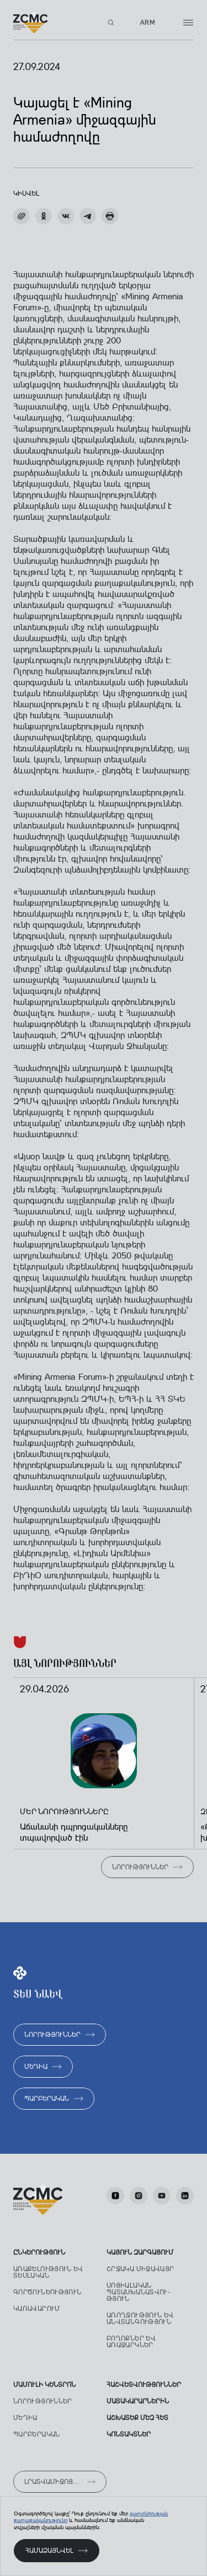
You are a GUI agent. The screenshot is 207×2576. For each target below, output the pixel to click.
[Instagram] (138, 2195)
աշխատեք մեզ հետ (137, 2417)
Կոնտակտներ (129, 2434)
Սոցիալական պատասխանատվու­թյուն (138, 2292)
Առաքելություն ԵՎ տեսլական (48, 2272)
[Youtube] (162, 2195)
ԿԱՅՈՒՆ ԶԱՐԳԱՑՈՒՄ (140, 2252)
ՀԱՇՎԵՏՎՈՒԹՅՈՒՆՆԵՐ (144, 2384)
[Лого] (30, 23)
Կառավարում (36, 2308)
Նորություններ (42, 2401)
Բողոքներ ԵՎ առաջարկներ (131, 2341)
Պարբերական (36, 2434)
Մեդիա (25, 2417)
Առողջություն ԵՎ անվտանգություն (140, 2318)
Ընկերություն (39, 2252)
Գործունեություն (47, 2292)
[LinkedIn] (185, 2195)
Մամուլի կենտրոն (44, 2384)
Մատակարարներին (138, 2401)
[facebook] (115, 2195)
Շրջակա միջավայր (140, 2269)
